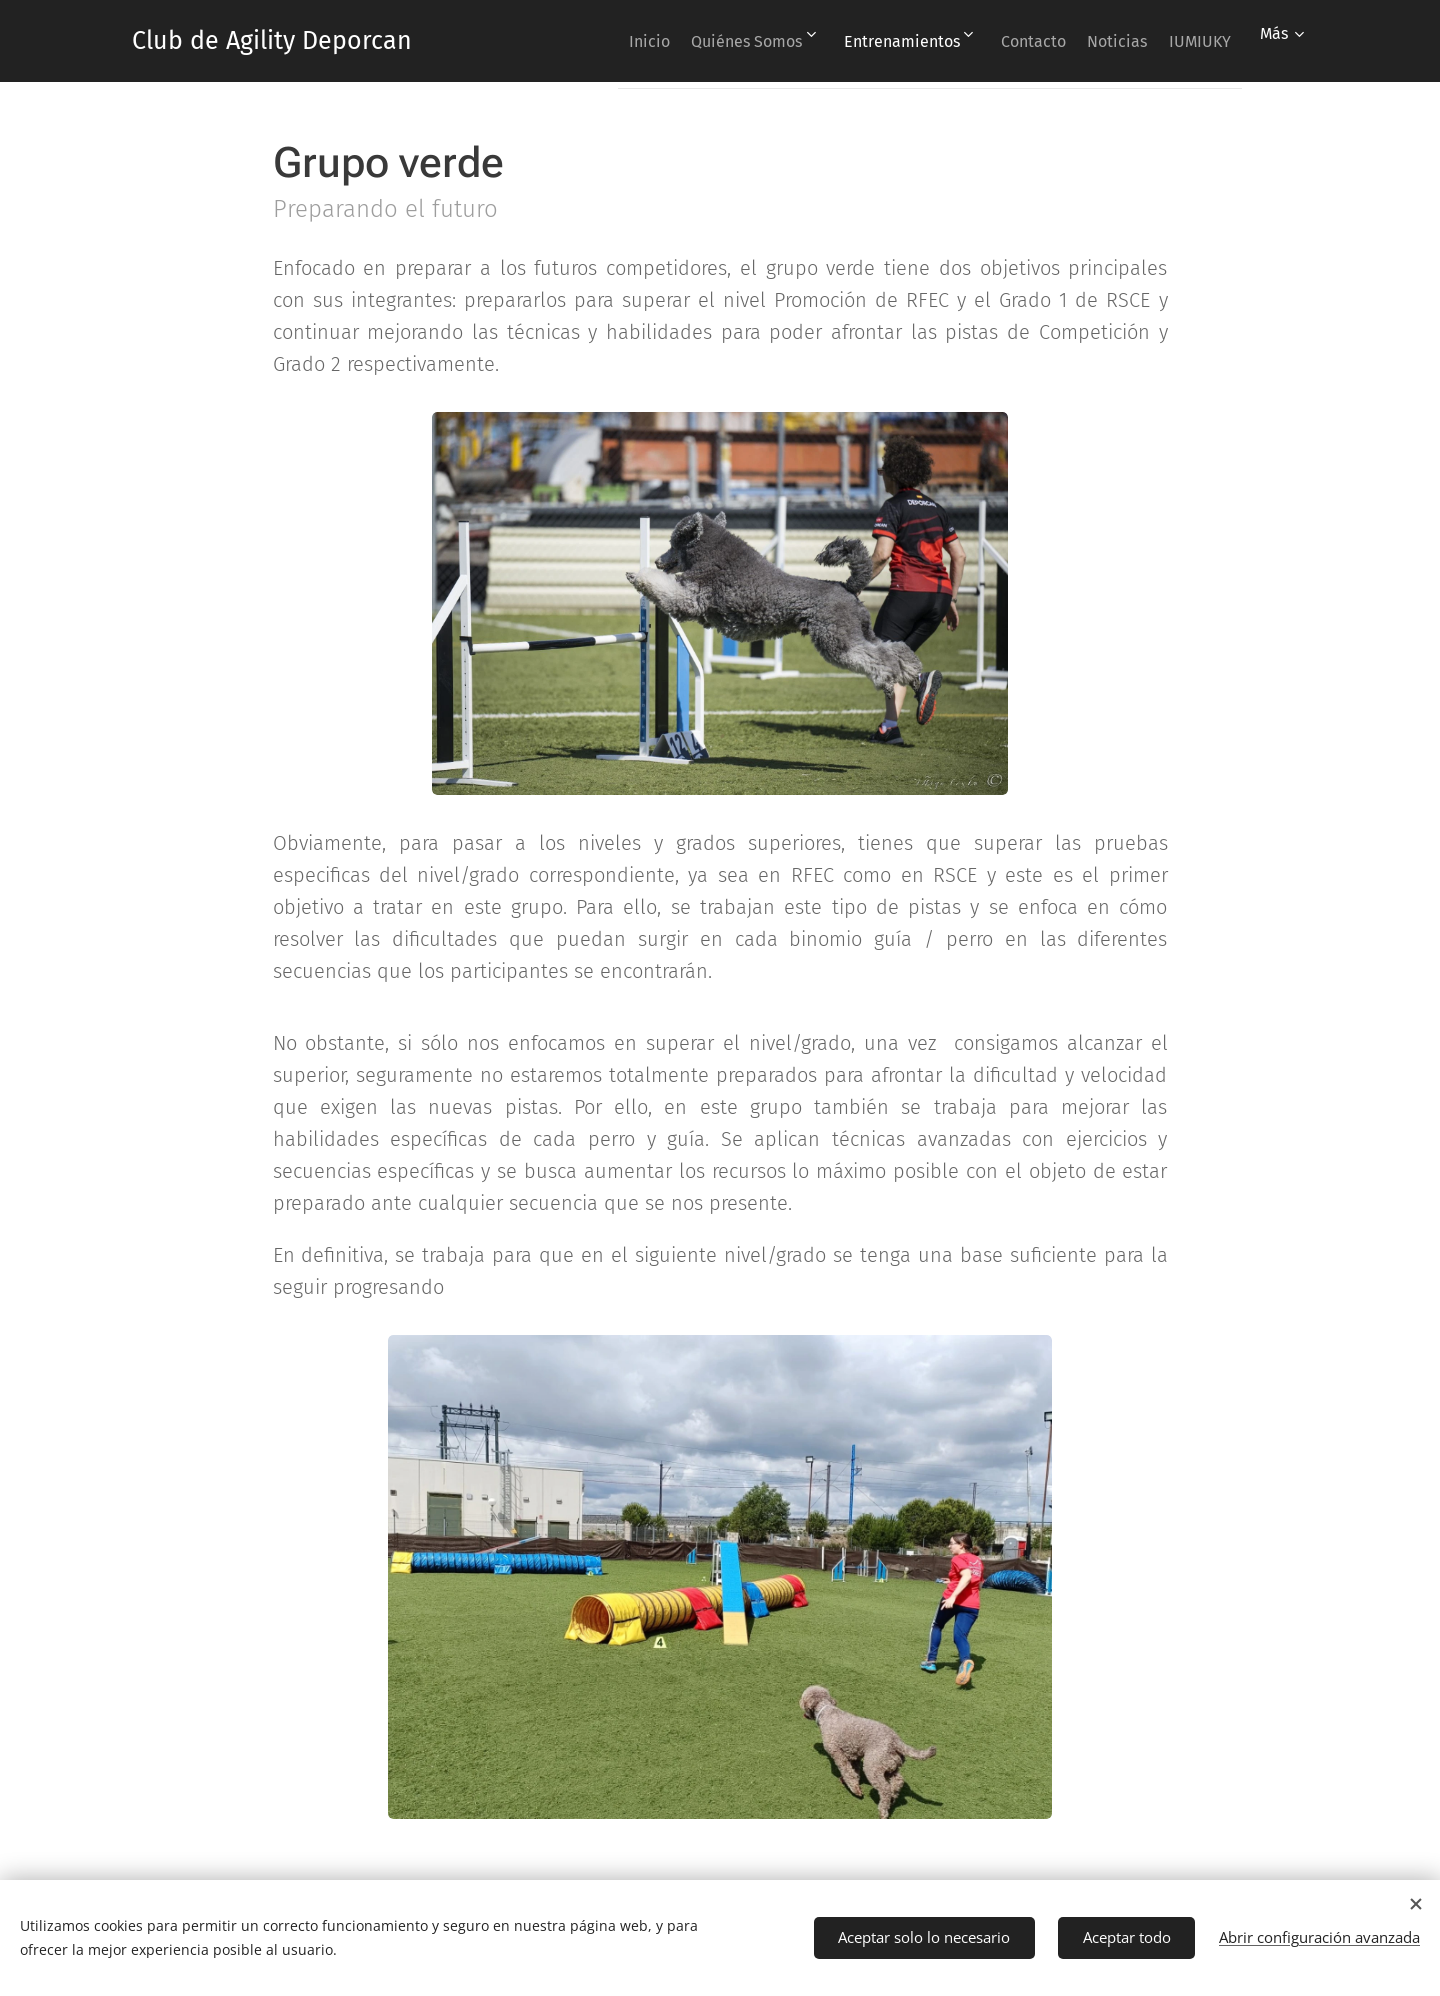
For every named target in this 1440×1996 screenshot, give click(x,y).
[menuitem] (581, 41)
